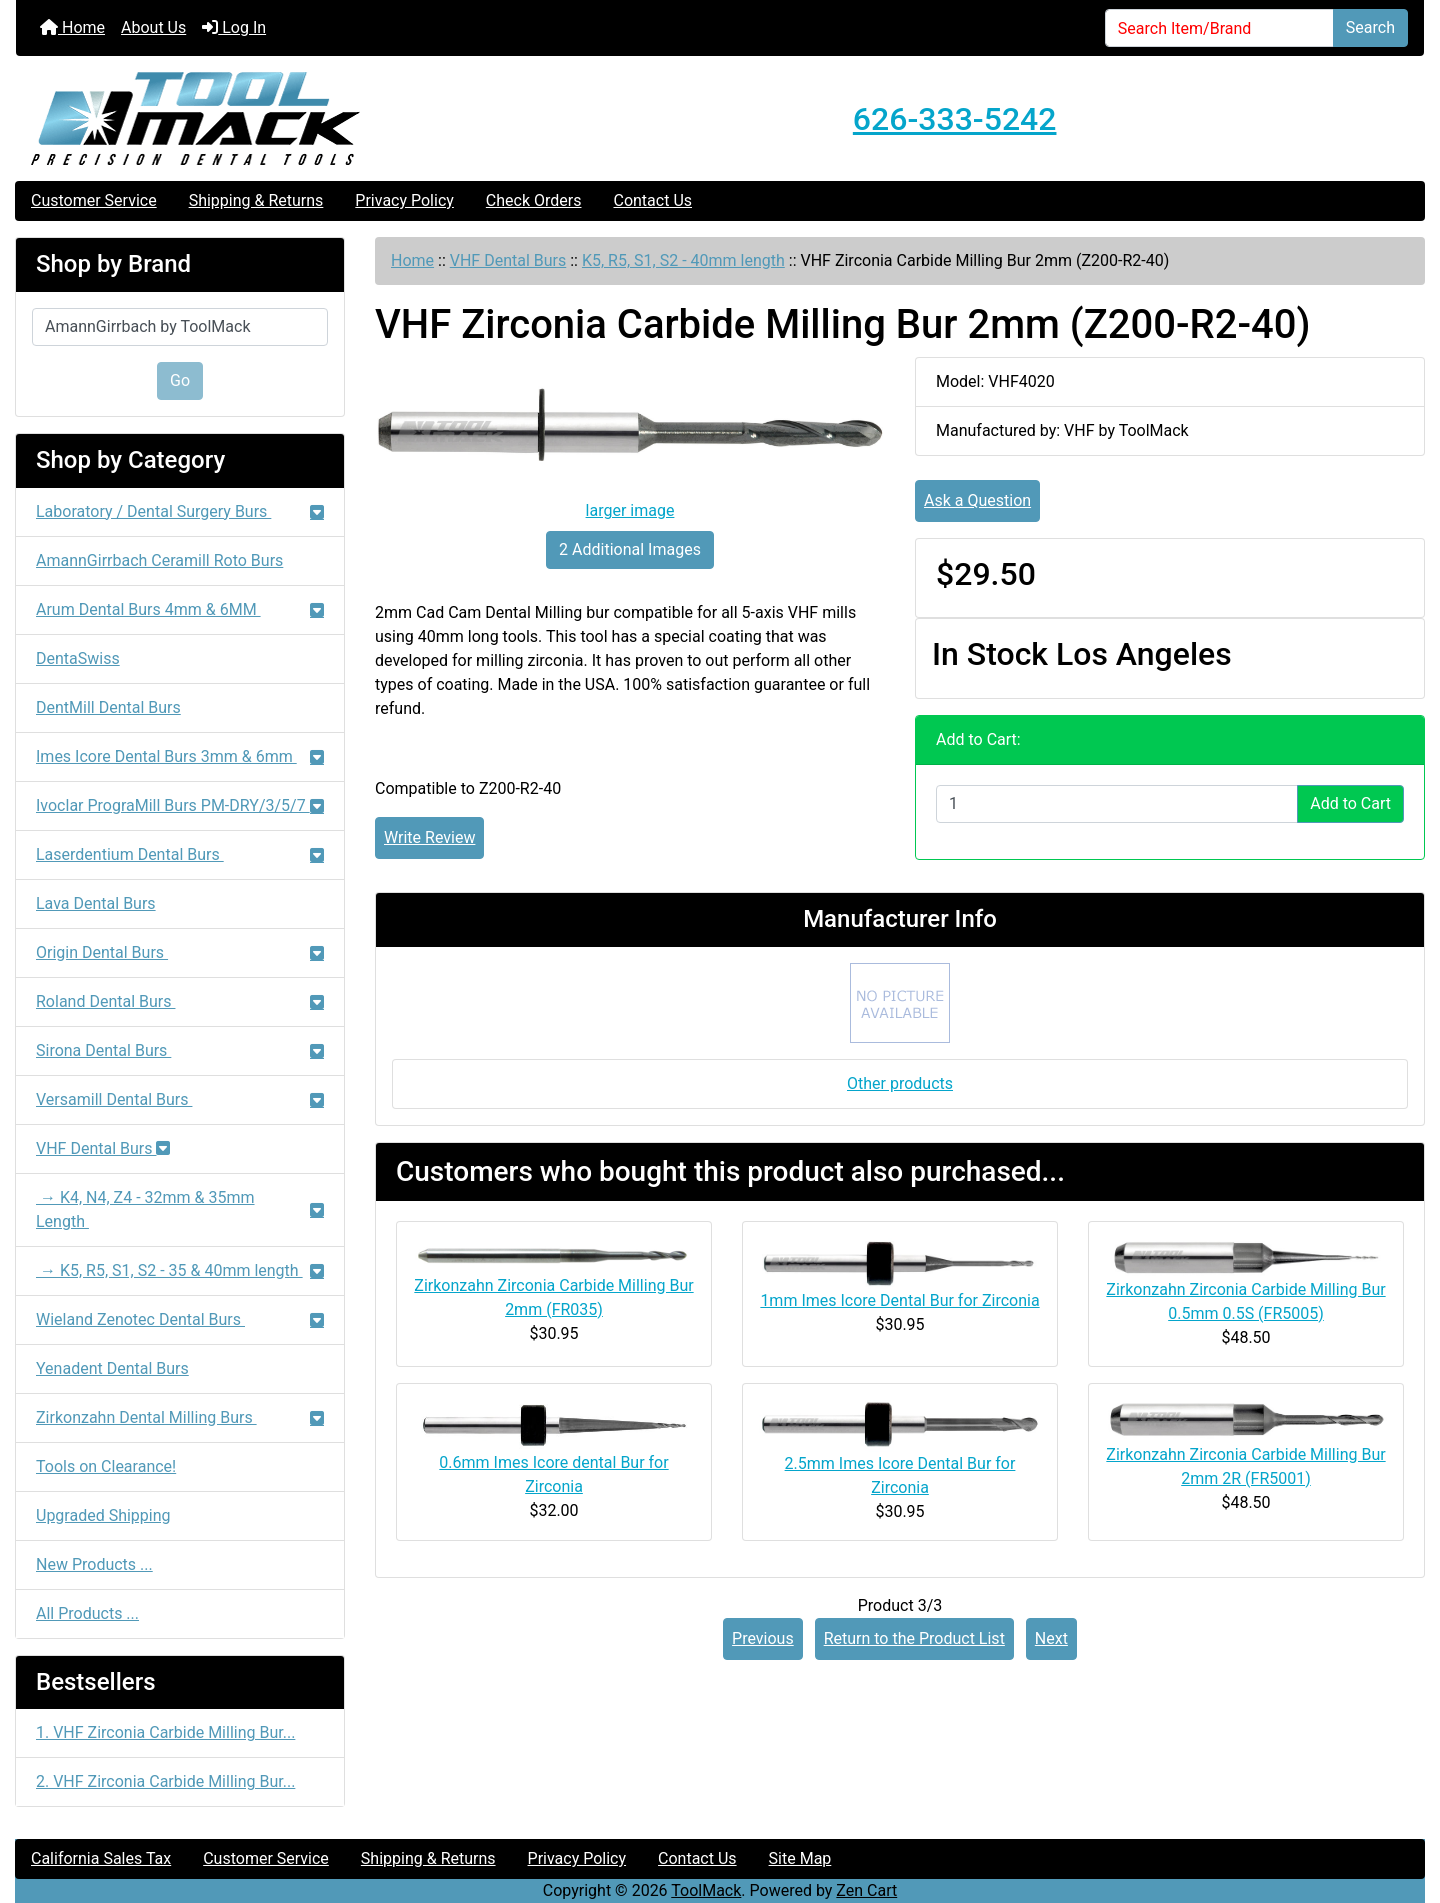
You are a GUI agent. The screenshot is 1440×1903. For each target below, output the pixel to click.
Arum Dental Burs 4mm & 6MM (180, 609)
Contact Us (652, 200)
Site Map (800, 1858)
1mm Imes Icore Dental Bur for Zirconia (899, 1300)
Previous (763, 1638)
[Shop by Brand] (180, 327)
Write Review (429, 837)
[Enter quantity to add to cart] (1117, 804)
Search (1370, 27)
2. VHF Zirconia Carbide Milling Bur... (165, 1781)
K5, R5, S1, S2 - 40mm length (683, 260)
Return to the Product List (914, 1638)
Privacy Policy (404, 200)
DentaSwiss (78, 658)
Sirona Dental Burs (180, 1050)
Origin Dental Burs (180, 952)
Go (180, 380)
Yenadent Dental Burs (112, 1368)
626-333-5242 (955, 119)
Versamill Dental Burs (180, 1099)
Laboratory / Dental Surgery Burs (180, 511)
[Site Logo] (250, 118)
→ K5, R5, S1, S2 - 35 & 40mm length (180, 1270)
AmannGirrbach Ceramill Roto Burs (159, 560)
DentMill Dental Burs (108, 707)
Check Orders (534, 200)
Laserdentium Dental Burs (180, 854)
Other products (900, 1083)
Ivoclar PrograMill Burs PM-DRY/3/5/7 (180, 805)
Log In (234, 27)
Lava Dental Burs (96, 903)
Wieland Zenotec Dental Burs (180, 1319)
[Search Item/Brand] (1219, 28)
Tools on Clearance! (106, 1466)
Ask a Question (977, 500)
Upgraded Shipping (103, 1515)
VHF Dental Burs (508, 260)
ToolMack (706, 1890)
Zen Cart (866, 1890)
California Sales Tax (101, 1858)
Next (1051, 1638)
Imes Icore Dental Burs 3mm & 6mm (180, 756)
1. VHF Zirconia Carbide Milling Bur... (165, 1732)
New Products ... (94, 1564)
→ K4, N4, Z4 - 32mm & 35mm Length (180, 1209)
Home (72, 27)
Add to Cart (1350, 803)
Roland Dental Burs (180, 1001)
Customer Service (94, 200)
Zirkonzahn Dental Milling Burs (180, 1417)
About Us (153, 27)
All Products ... (87, 1613)
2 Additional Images (630, 549)
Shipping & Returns (256, 200)
